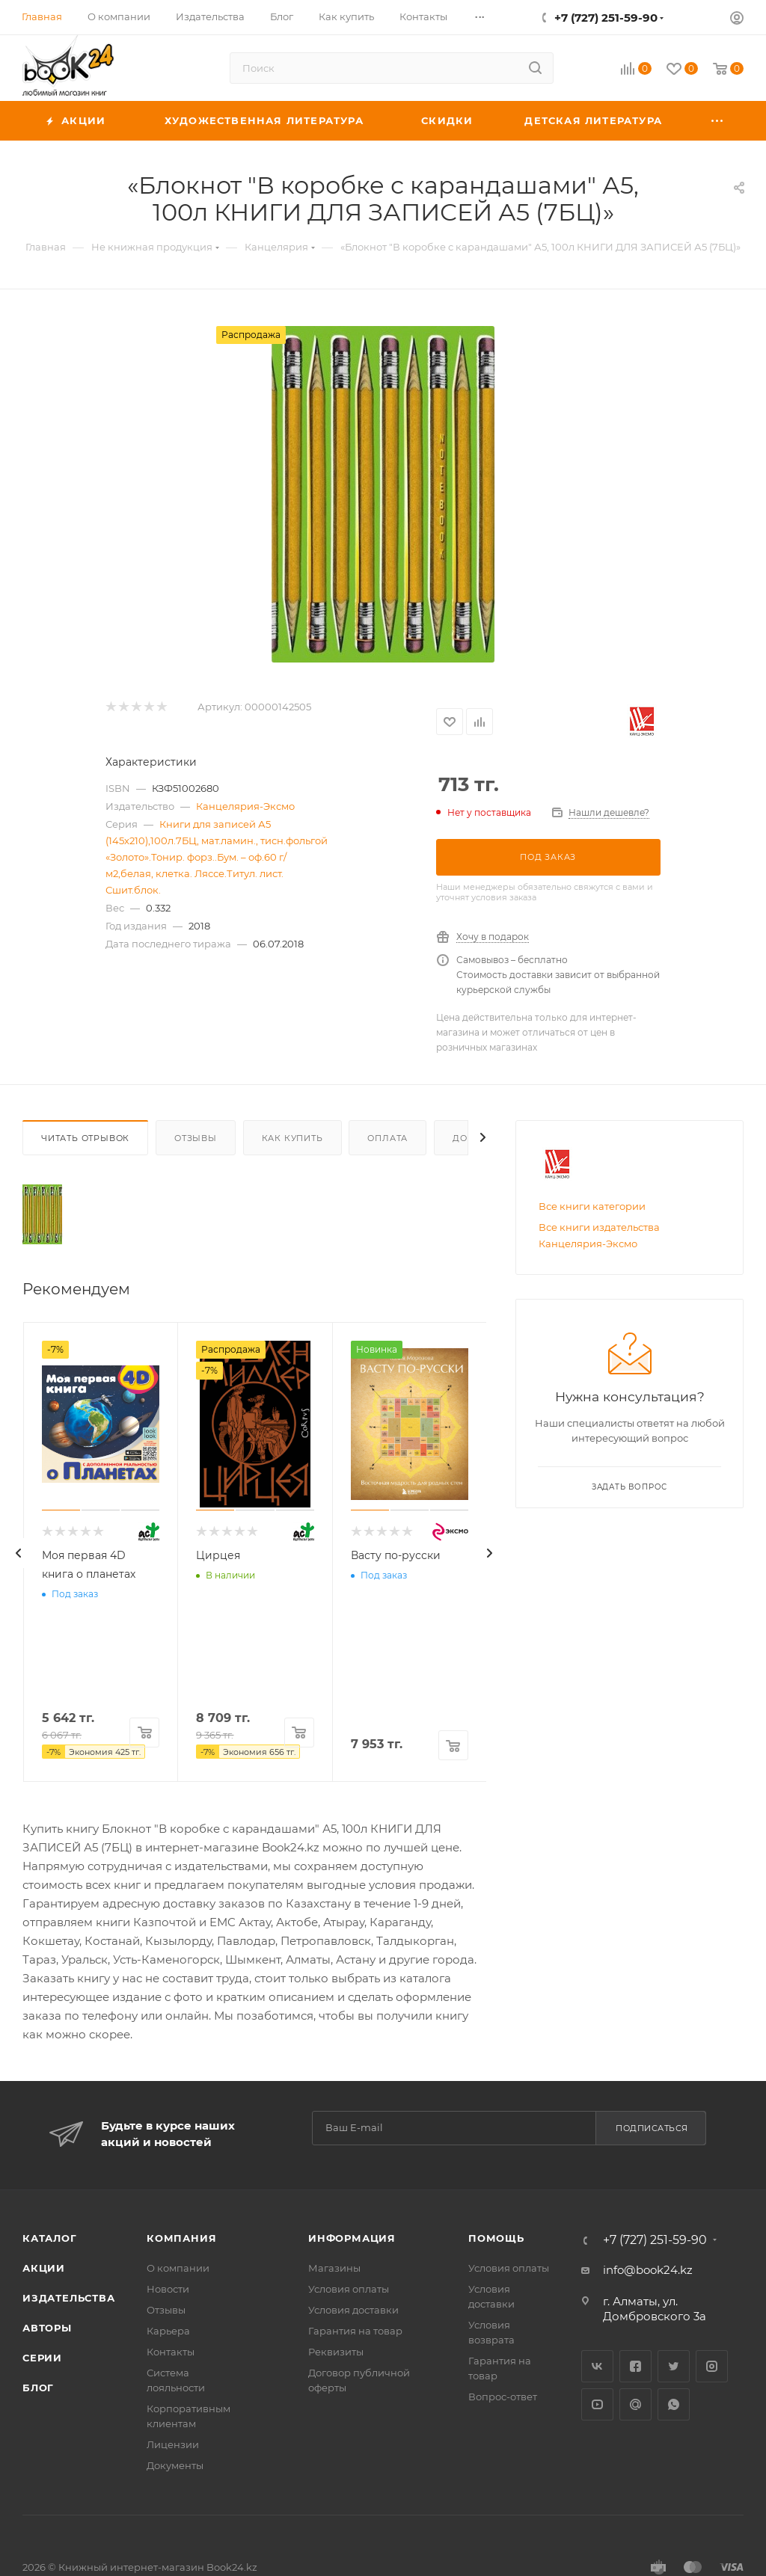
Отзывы (195, 1138)
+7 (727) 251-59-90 (606, 17)
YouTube (597, 2404)
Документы (175, 2465)
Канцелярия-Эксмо (245, 806)
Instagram (712, 2366)
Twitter (674, 2366)
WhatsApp (674, 2404)
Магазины (334, 2268)
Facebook (635, 2366)
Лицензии (173, 2444)
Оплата (387, 1138)
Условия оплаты (348, 2289)
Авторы (47, 2328)
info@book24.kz (648, 2270)
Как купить (292, 1138)
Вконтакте (597, 2366)
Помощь (496, 2238)
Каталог (49, 2238)
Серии (42, 2358)
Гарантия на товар (355, 2331)
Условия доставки (353, 2310)
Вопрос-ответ (502, 2397)
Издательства (68, 2298)
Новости (168, 2289)
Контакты (170, 2352)
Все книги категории (592, 1206)
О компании (178, 2268)
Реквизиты (336, 2352)
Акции (43, 2268)
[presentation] (19, 1553)
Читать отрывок (85, 1138)
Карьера (168, 2331)
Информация (352, 2238)
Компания (181, 2238)
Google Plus (635, 2404)
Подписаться (652, 2128)
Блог (38, 2388)
